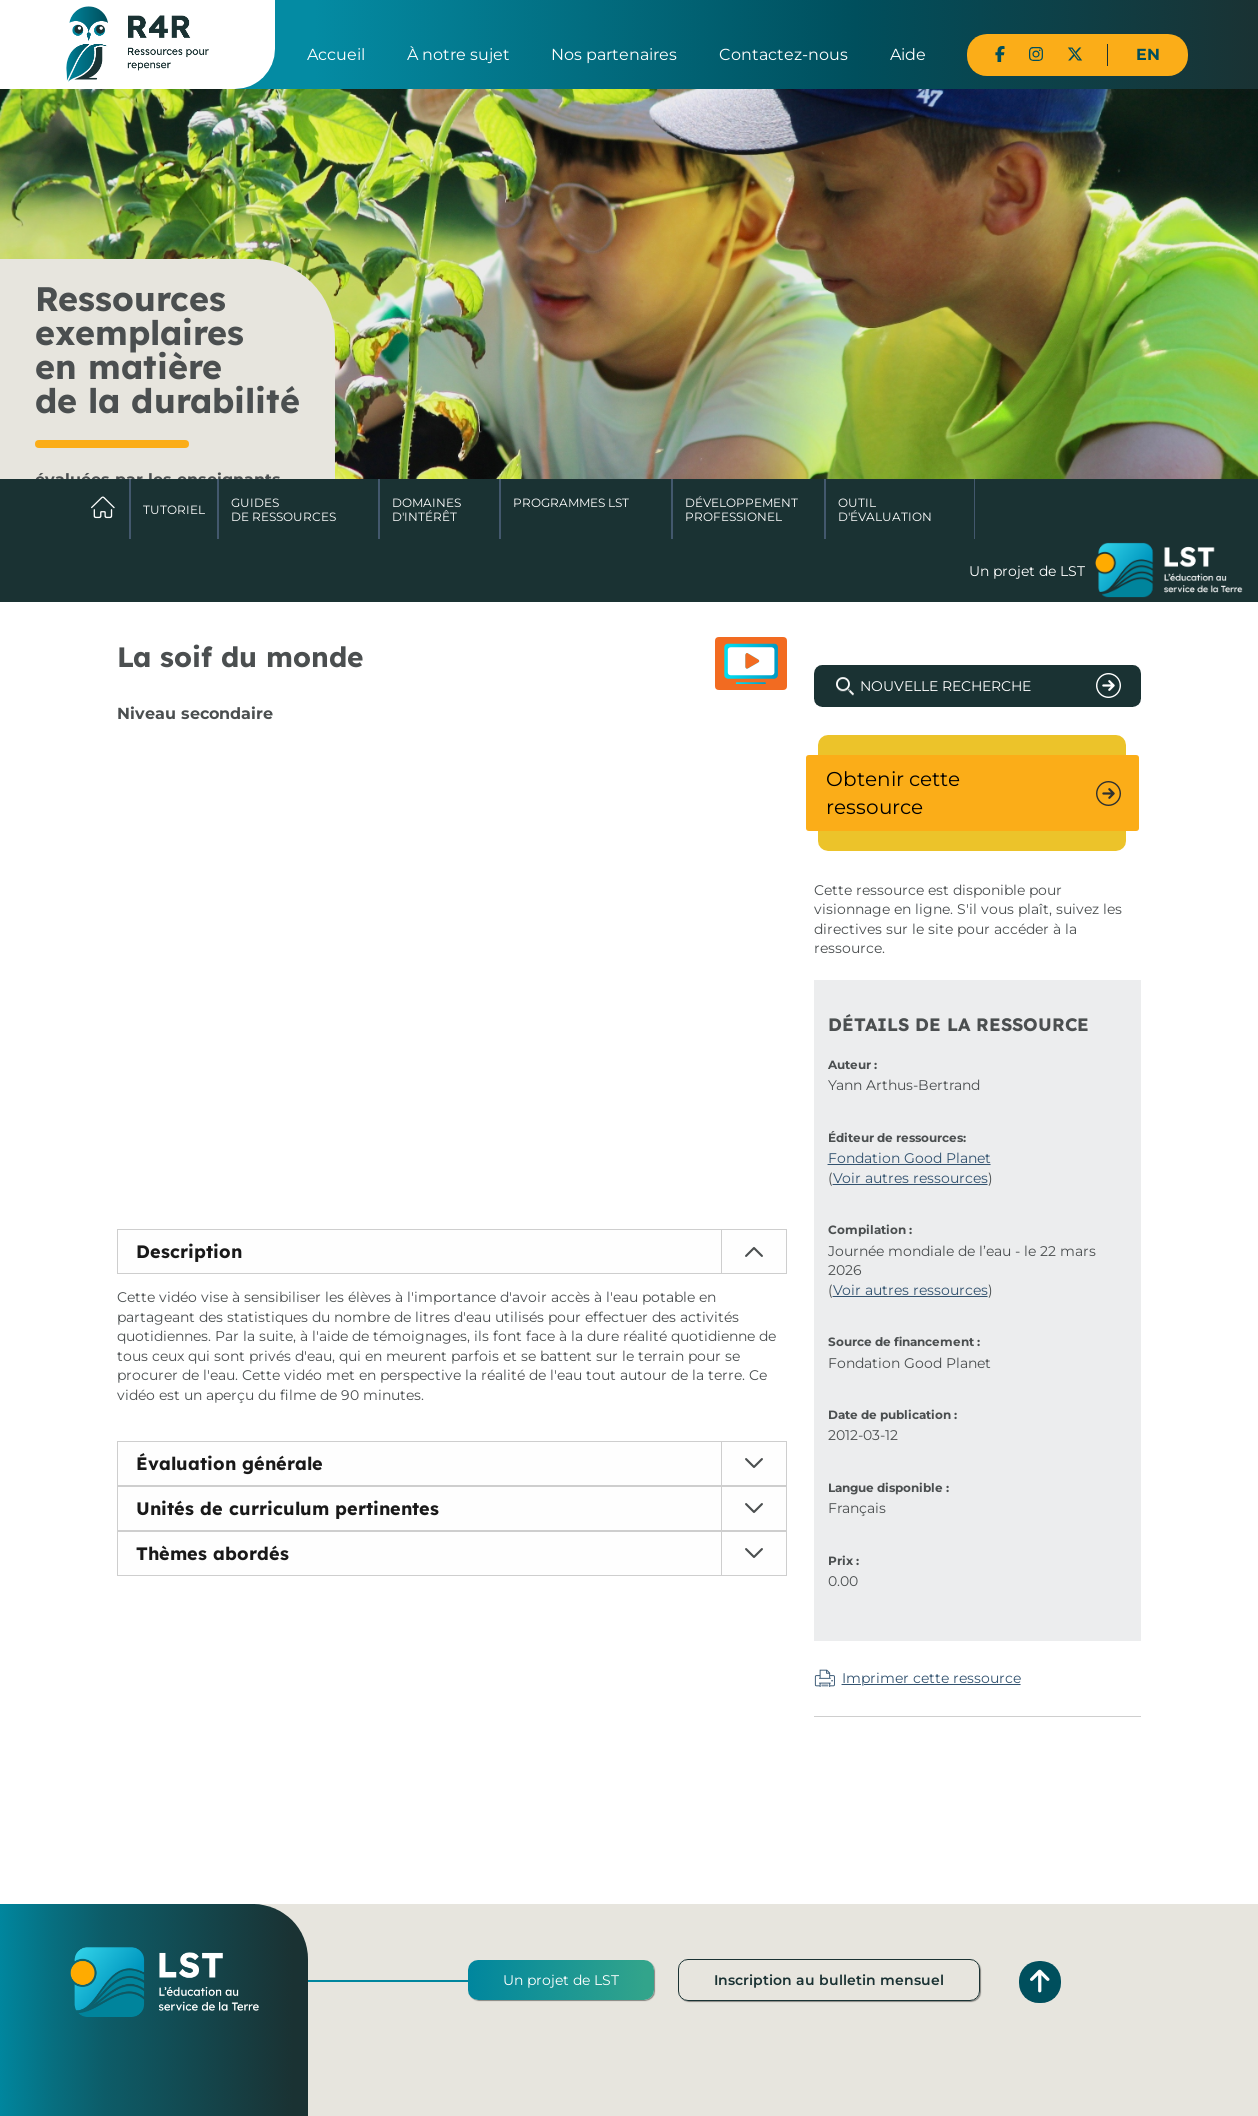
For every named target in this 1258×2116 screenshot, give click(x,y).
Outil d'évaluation (885, 509)
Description (189, 1251)
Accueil (336, 54)
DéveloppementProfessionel (741, 509)
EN (1148, 54)
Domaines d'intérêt (426, 509)
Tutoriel (174, 509)
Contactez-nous (783, 54)
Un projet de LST (561, 1980)
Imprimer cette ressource (931, 1678)
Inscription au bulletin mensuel (829, 1980)
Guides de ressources (283, 509)
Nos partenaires (614, 54)
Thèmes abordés (212, 1553)
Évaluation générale (229, 1463)
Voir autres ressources (910, 1178)
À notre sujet (458, 54)
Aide (908, 54)
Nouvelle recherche (945, 686)
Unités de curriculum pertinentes (287, 1508)
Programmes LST (571, 502)
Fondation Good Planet (909, 1158)
